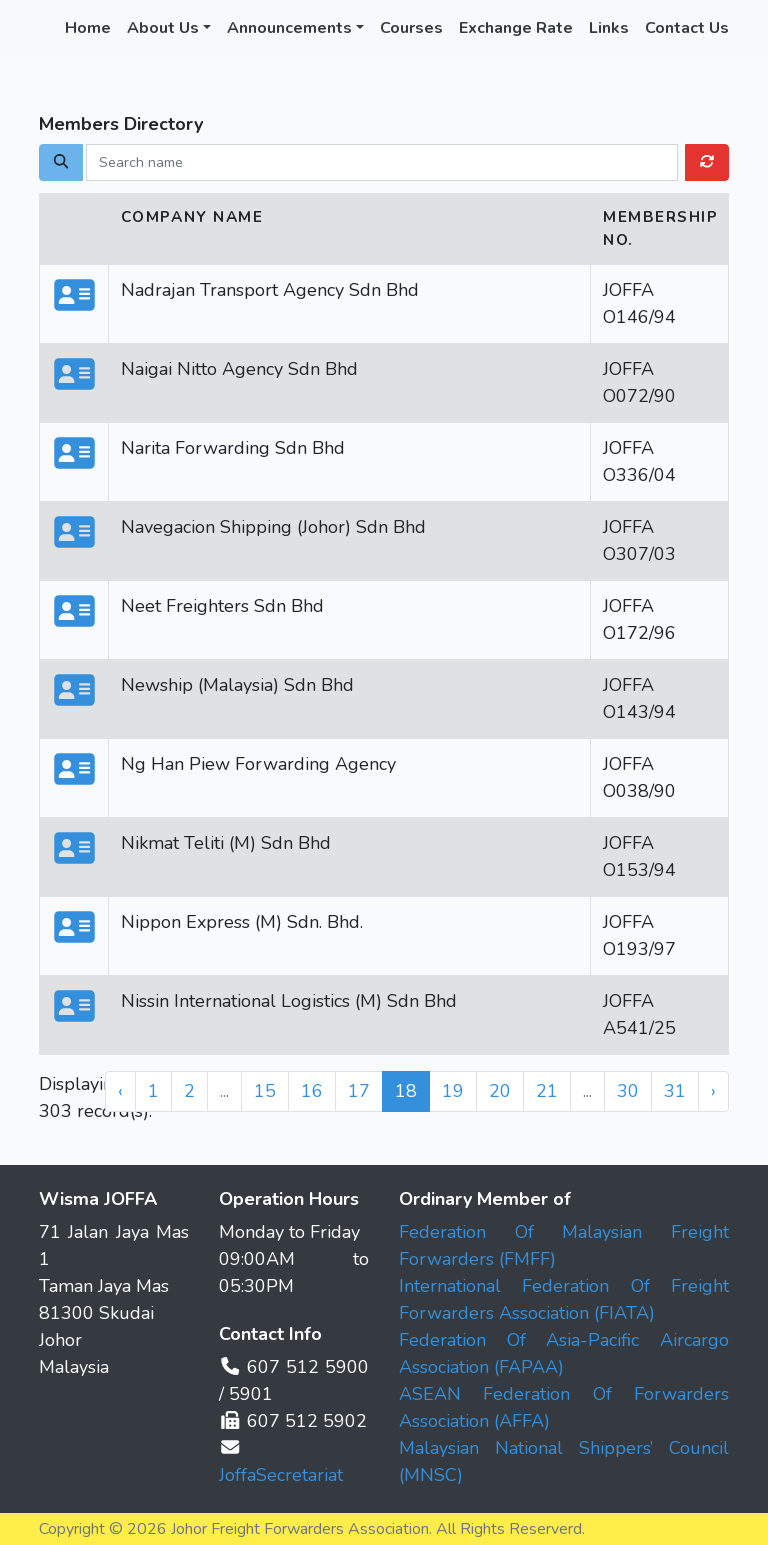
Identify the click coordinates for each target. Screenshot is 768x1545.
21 (547, 1091)
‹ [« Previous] (120, 1091)
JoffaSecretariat (281, 1475)
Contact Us (687, 28)
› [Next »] (713, 1091)
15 (265, 1091)
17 (359, 1091)
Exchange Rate (516, 28)
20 (500, 1091)
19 (453, 1091)
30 (628, 1091)
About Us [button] (163, 28)
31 (675, 1091)
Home (88, 28)
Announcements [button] (289, 28)
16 (312, 1091)
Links (609, 28)
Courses (411, 28)
